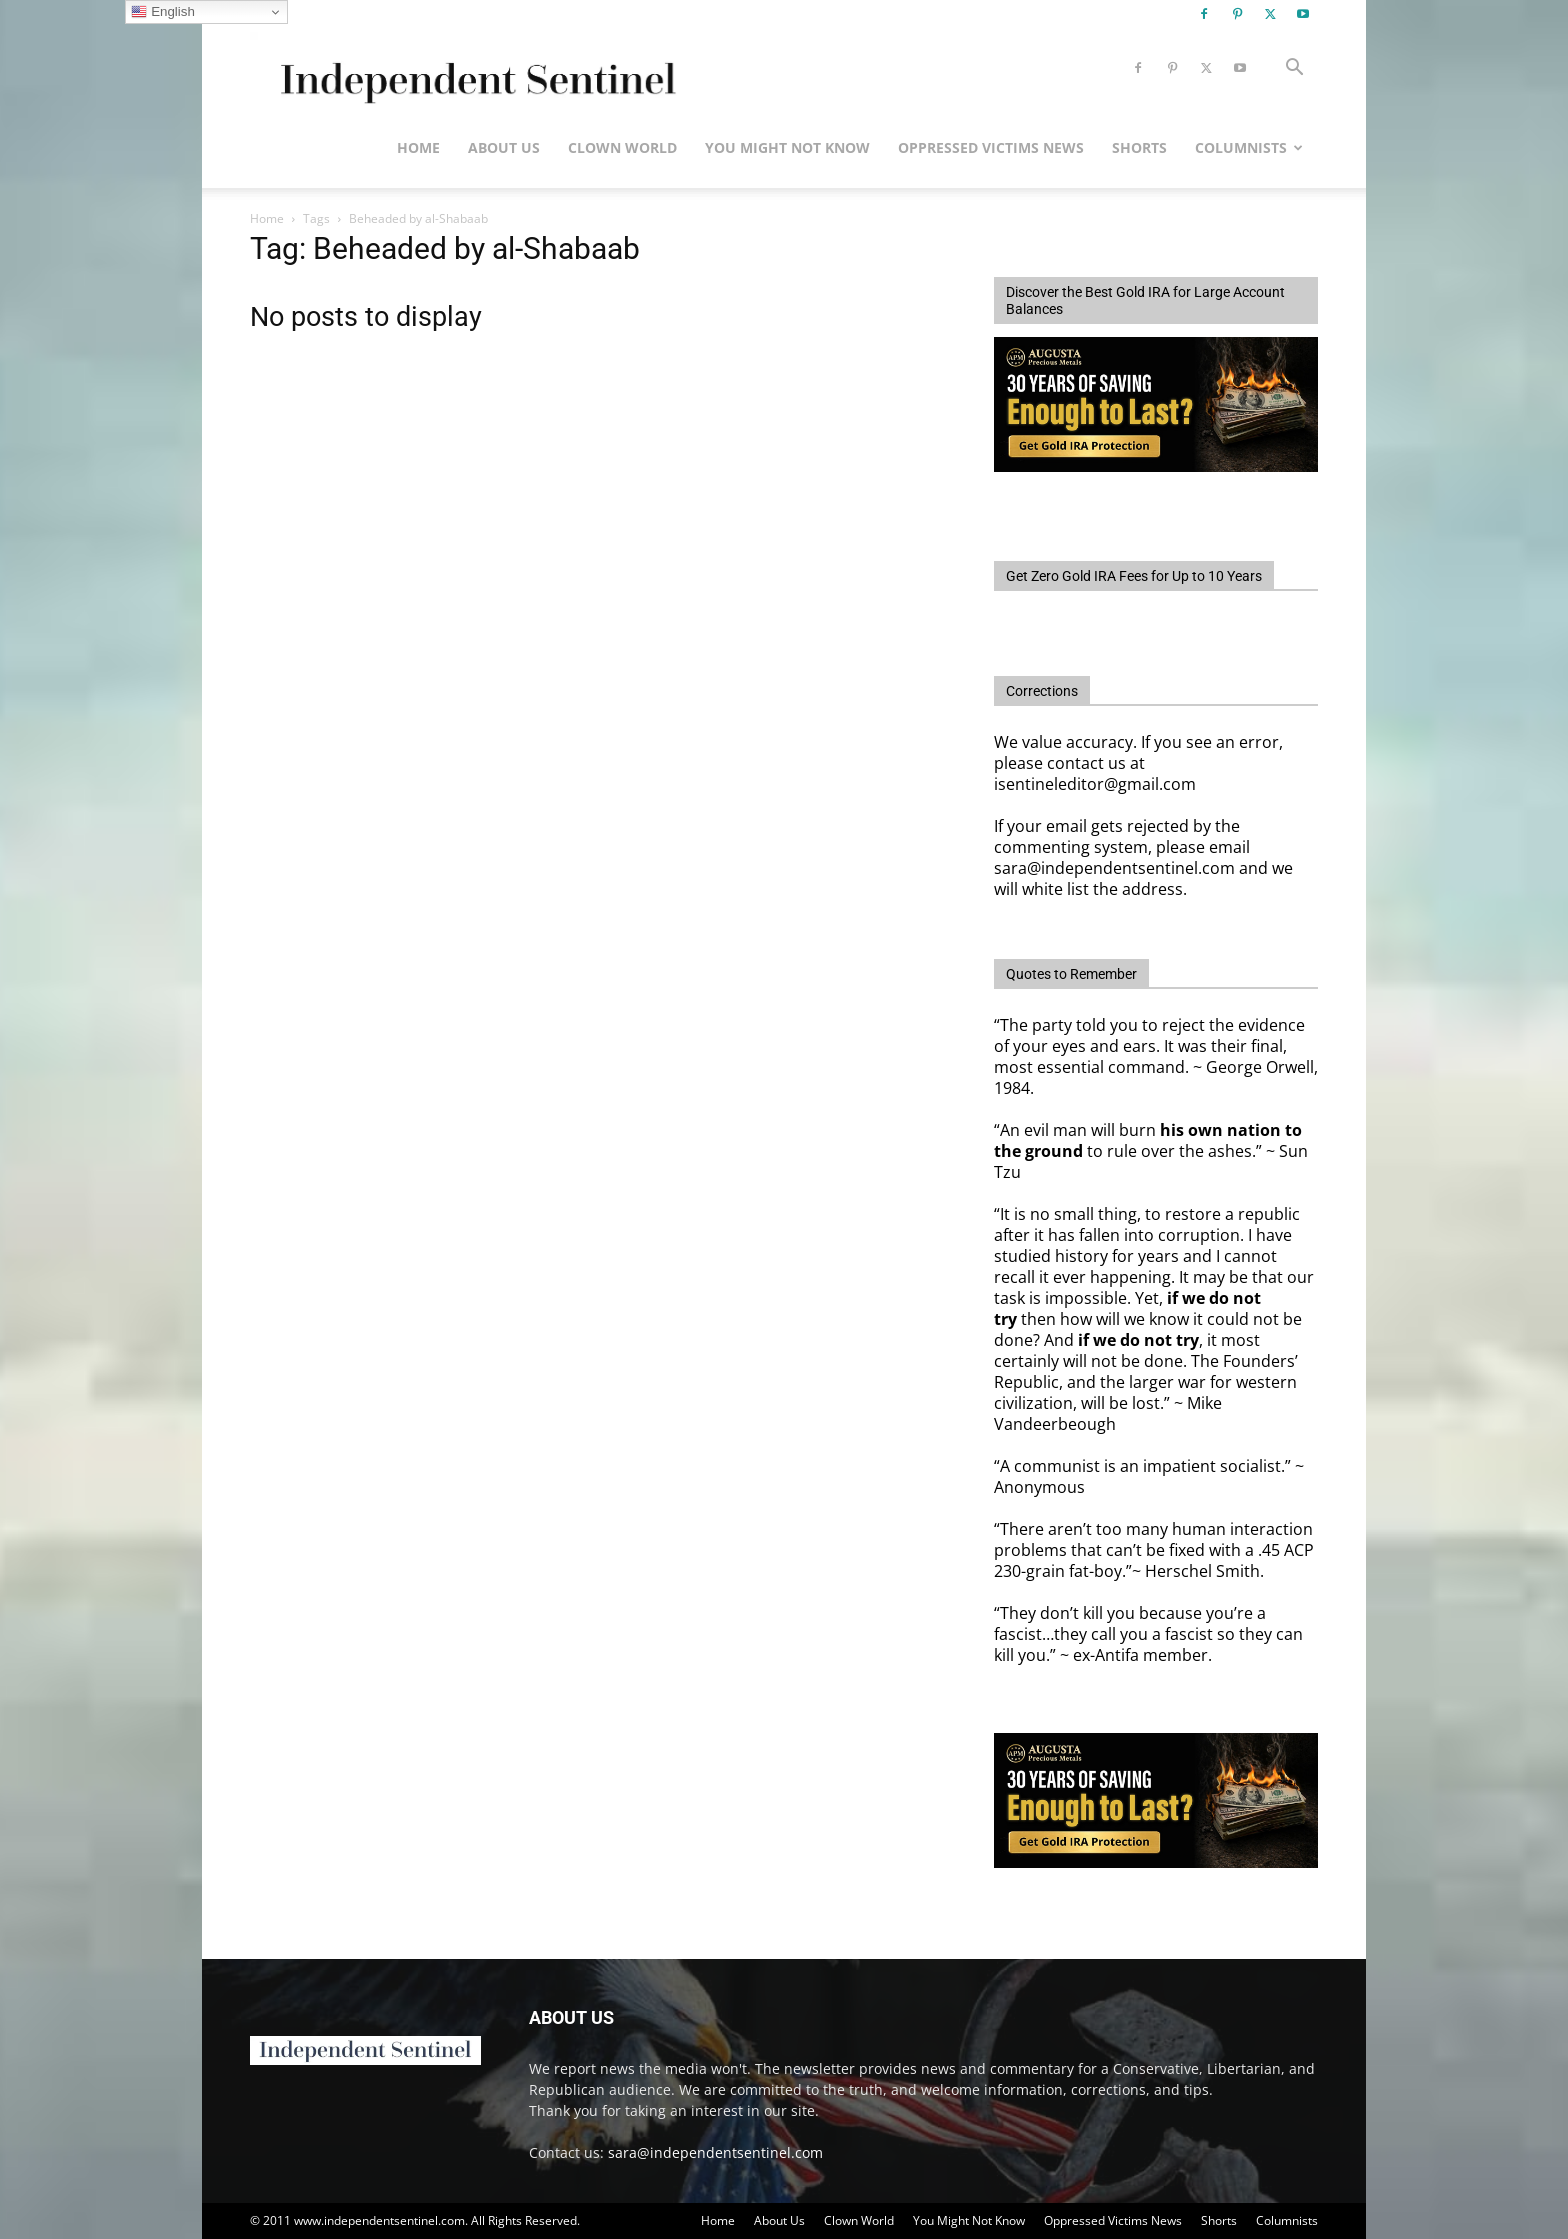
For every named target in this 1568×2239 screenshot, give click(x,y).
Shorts (1139, 147)
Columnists (1249, 147)
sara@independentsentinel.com (715, 2152)
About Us (504, 147)
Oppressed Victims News (991, 147)
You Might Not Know (787, 147)
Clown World (622, 147)
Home (418, 147)
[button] (1294, 69)
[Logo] (474, 68)
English (162, 12)
